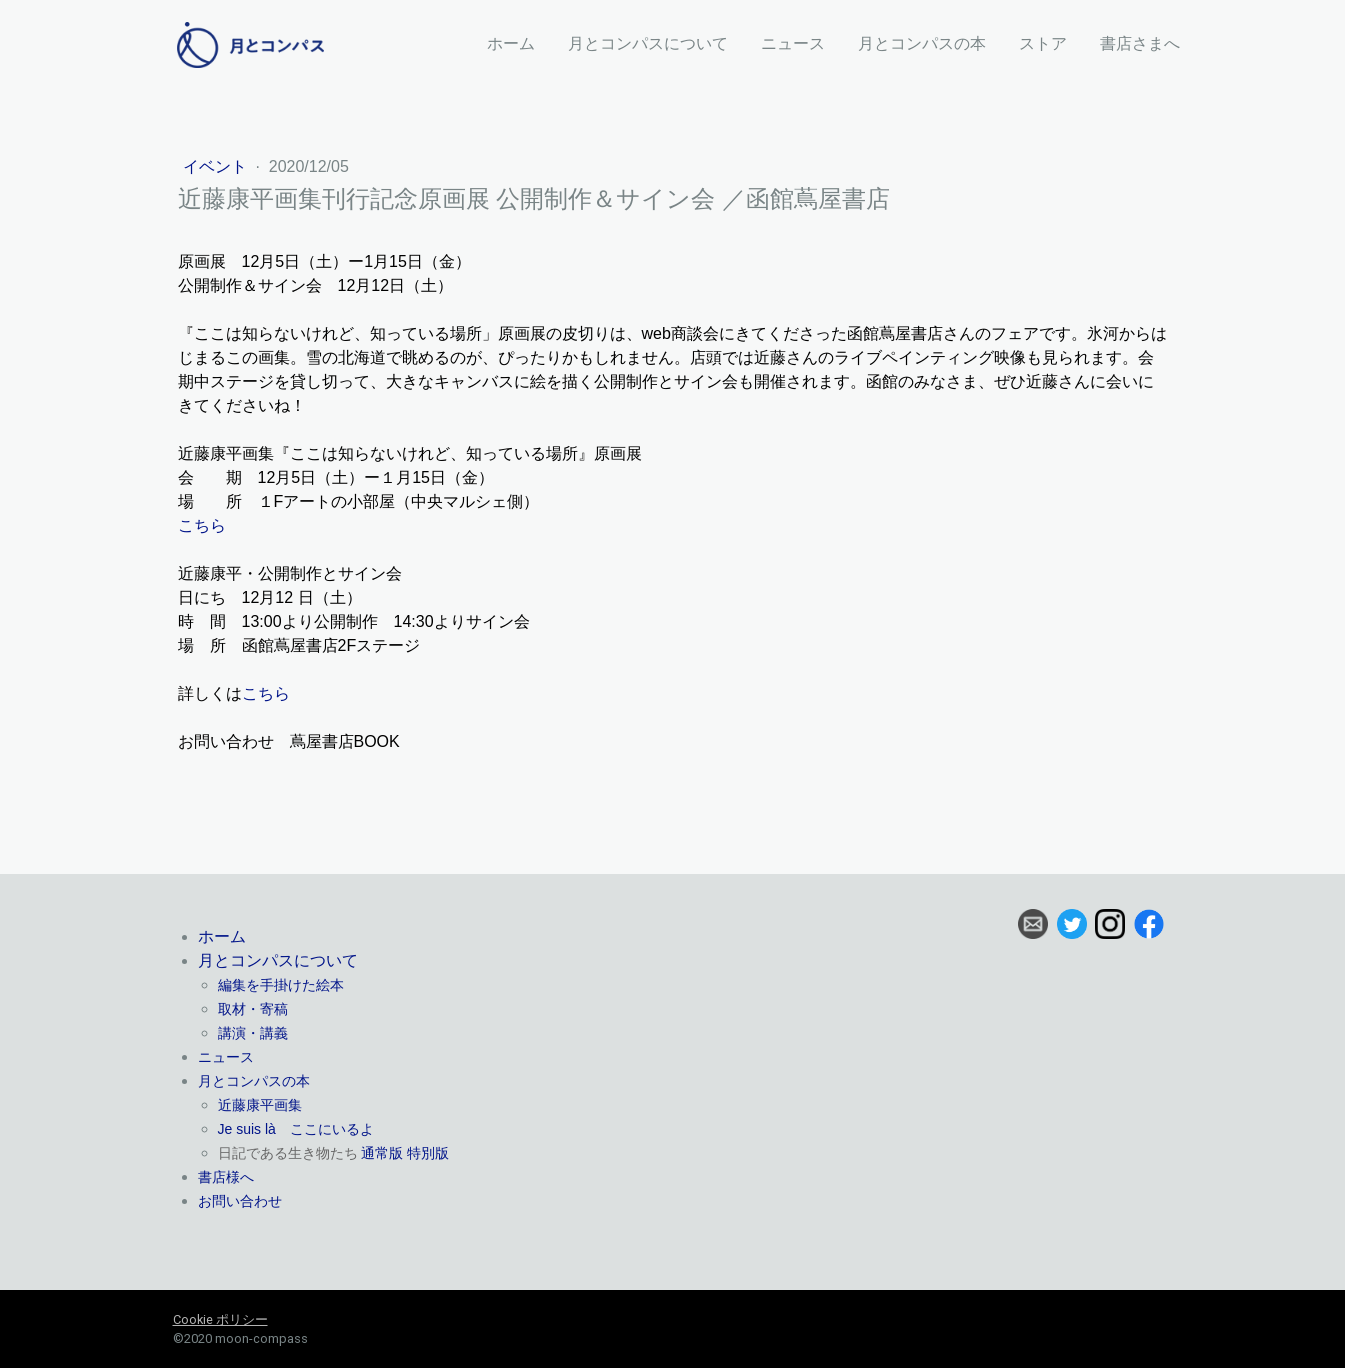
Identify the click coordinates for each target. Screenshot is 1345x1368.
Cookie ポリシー (220, 1319)
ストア (1043, 43)
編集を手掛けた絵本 (281, 985)
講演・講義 (253, 1033)
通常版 (382, 1153)
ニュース (793, 43)
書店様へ (226, 1177)
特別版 (428, 1153)
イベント (217, 166)
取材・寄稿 (253, 1009)
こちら (202, 525)
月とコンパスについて (648, 43)
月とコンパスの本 (922, 43)
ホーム (511, 43)
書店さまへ (1140, 43)
